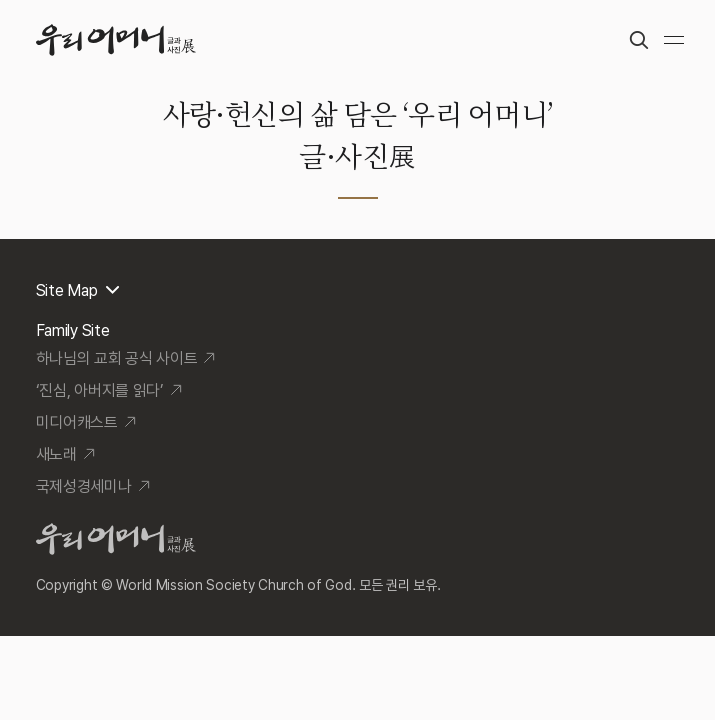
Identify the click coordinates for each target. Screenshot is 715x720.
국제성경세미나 (84, 486)
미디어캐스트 (77, 422)
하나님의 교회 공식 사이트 (117, 358)
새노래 (56, 454)
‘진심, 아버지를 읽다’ (100, 390)
